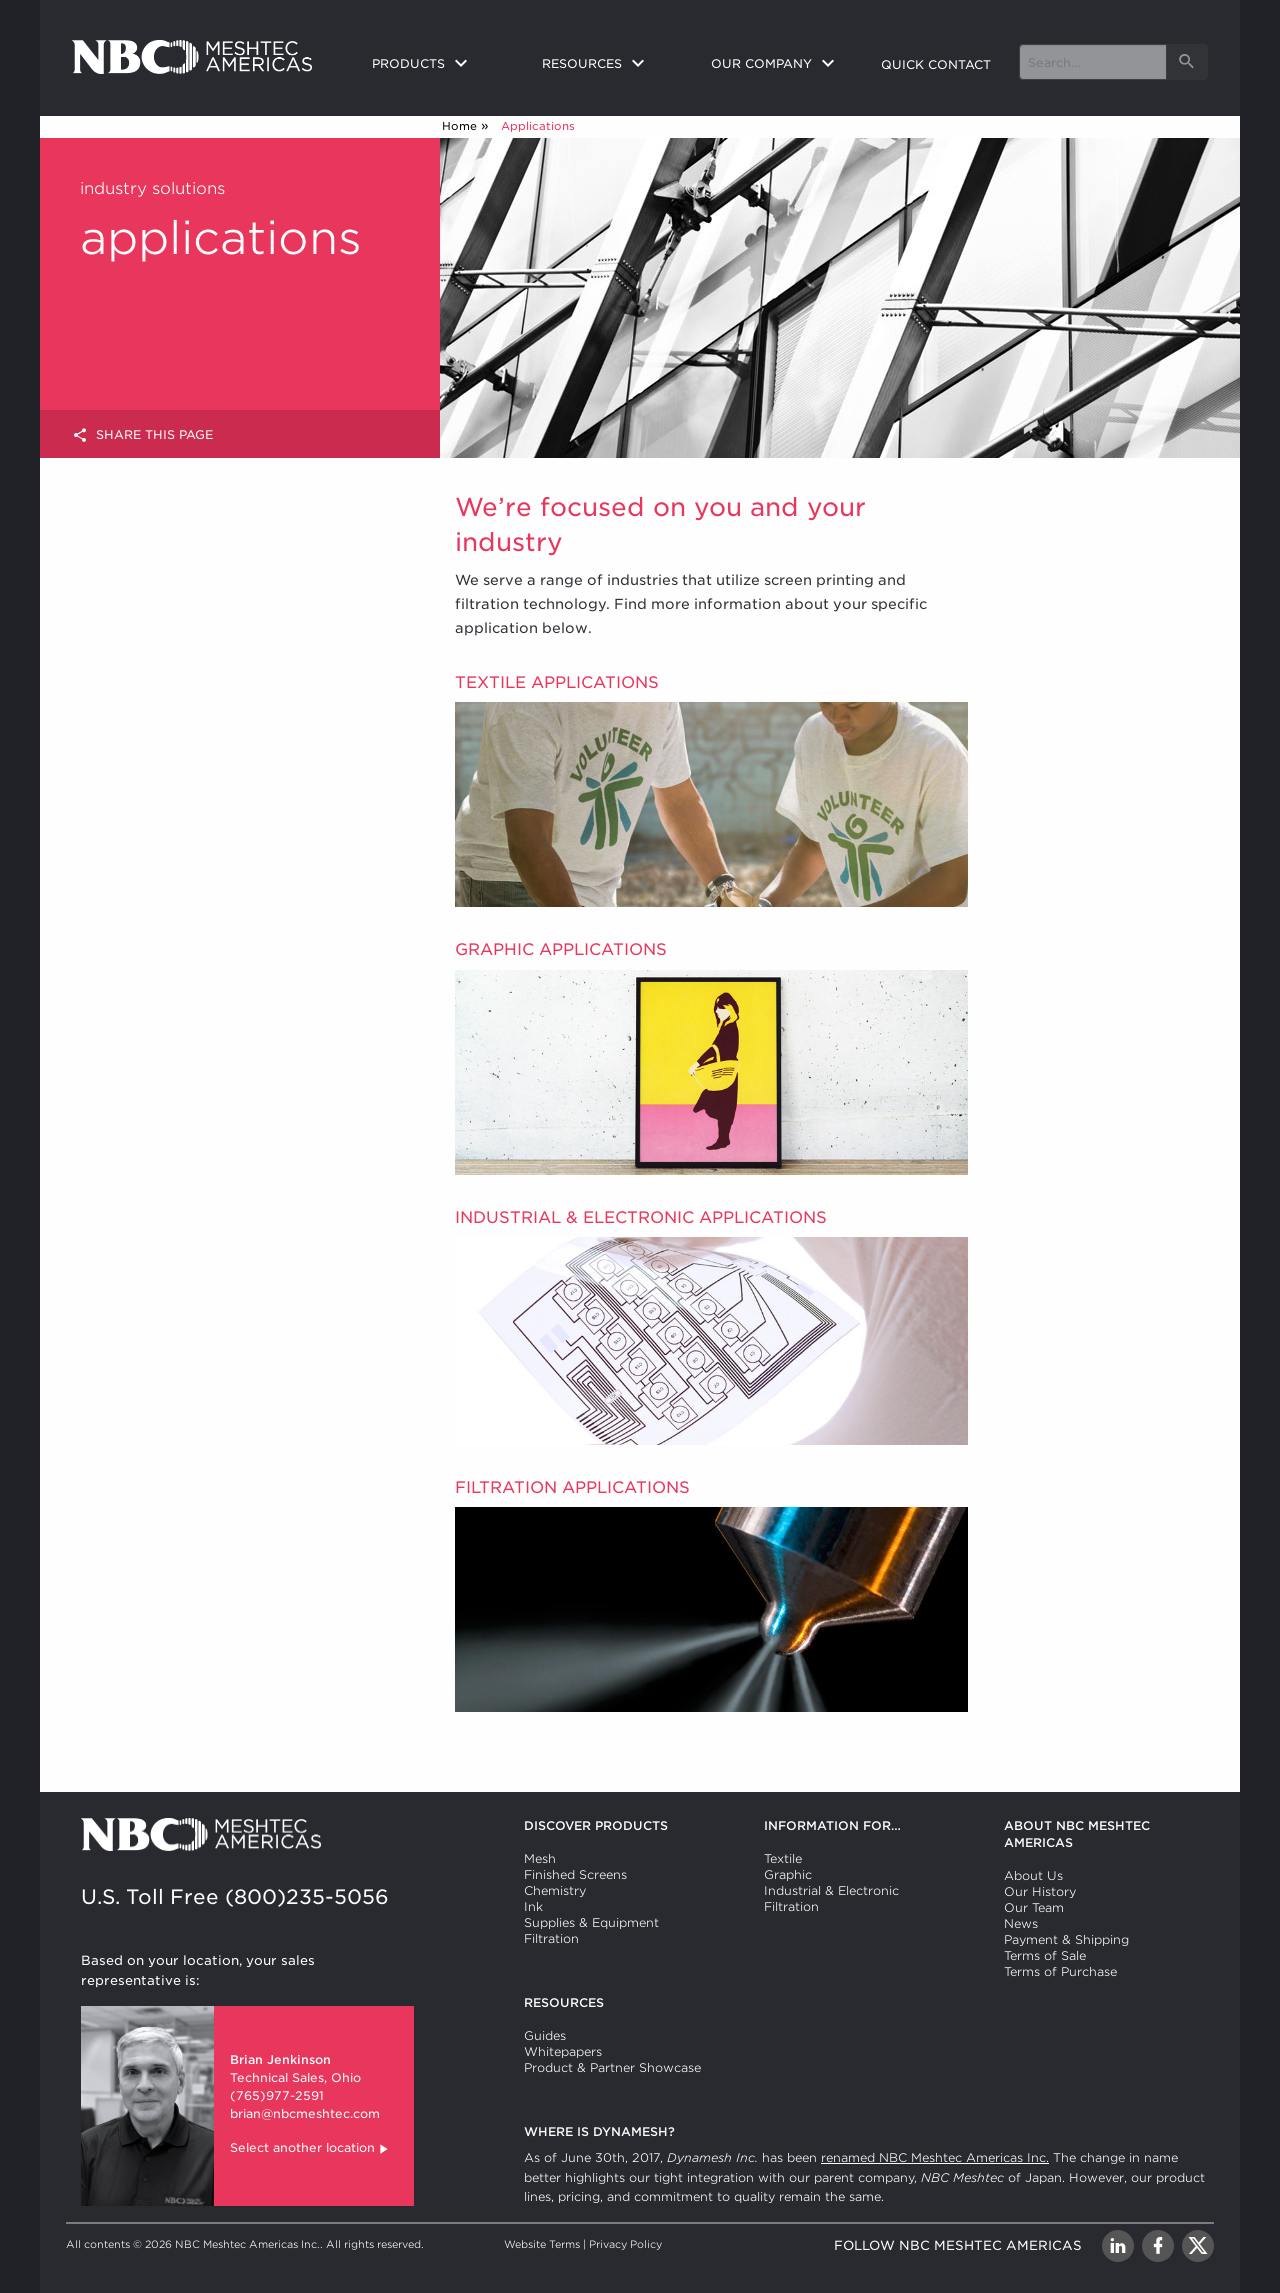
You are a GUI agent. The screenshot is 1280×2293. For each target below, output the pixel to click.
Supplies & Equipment (591, 1922)
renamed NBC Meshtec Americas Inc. (935, 2157)
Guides (545, 2035)
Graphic (788, 1874)
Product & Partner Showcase (612, 2067)
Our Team (1034, 1907)
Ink (533, 1906)
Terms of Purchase (1060, 1971)
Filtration (551, 1938)
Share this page (142, 435)
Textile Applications (557, 682)
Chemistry (555, 1890)
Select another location (310, 2149)
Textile (783, 1858)
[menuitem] (441, 65)
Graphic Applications (561, 949)
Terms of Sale (1045, 1955)
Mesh (540, 1858)
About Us (1033, 1875)
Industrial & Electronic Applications (641, 1217)
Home (459, 126)
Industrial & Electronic (831, 1890)
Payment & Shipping (1066, 1939)
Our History (1040, 1891)
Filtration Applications (572, 1487)
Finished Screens (575, 1874)
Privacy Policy (625, 2244)
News (1021, 1923)
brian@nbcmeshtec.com (305, 2113)
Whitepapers (563, 2051)
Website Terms (542, 2244)
